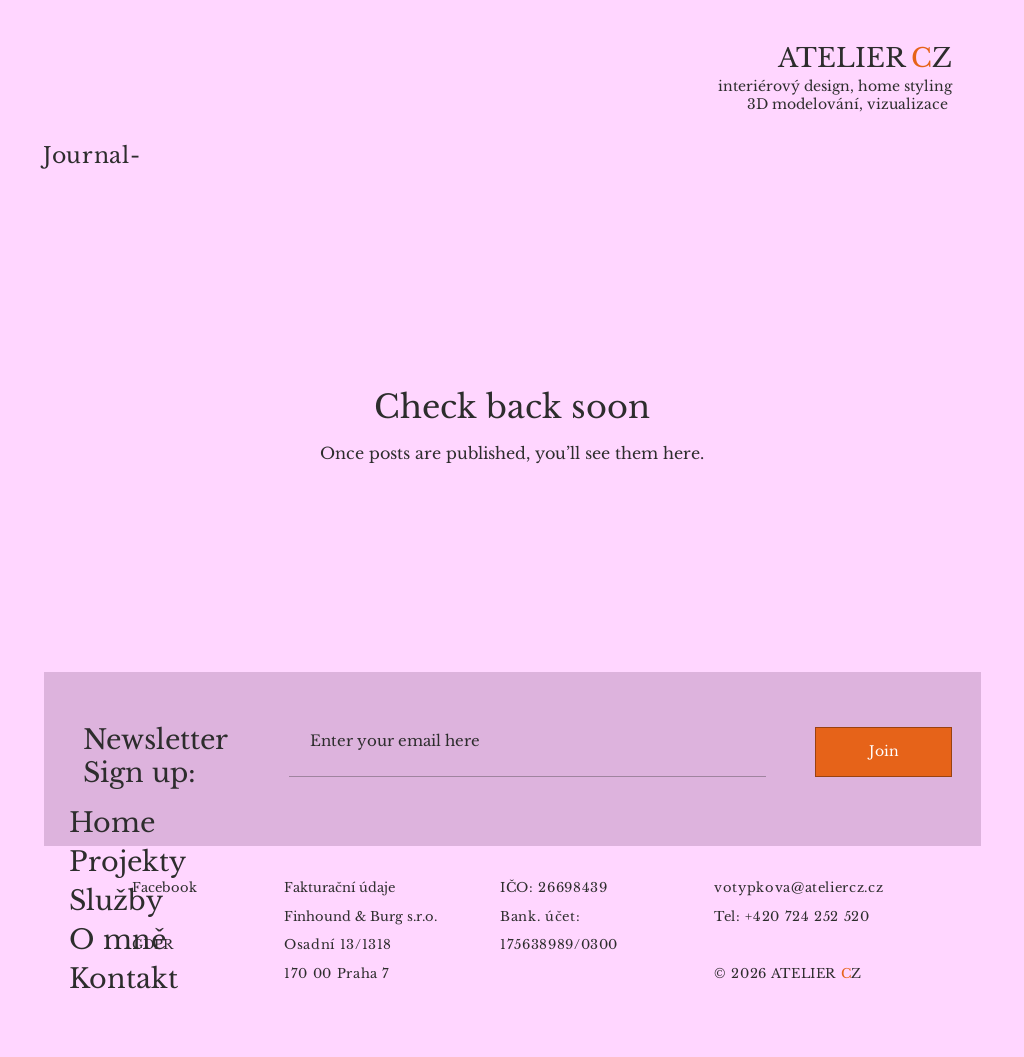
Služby (116, 900)
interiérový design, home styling (835, 86)
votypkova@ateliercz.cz (798, 887)
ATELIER (844, 58)
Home (112, 822)
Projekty (127, 861)
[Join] (883, 752)
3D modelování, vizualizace (849, 104)
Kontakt (123, 978)
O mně (117, 939)
